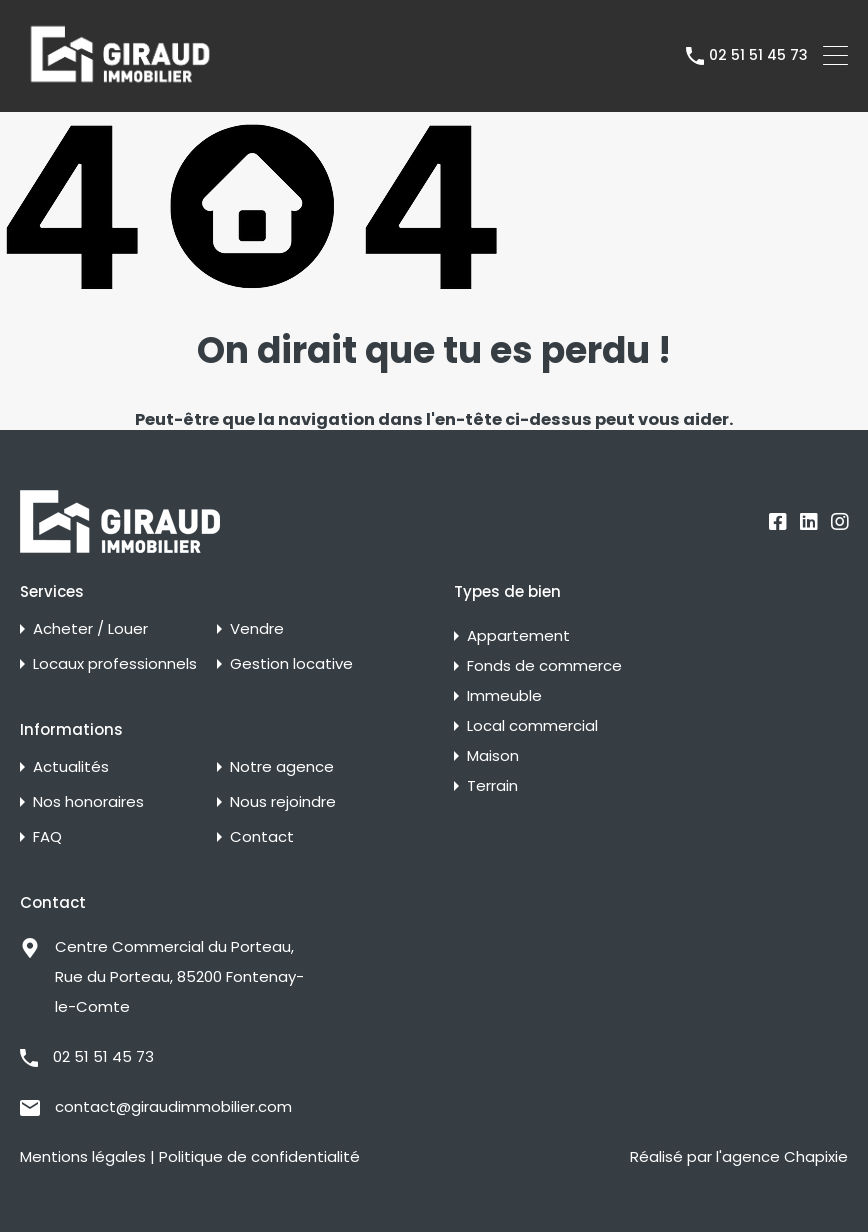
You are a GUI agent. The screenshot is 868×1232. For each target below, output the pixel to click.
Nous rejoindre (283, 801)
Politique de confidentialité (259, 1156)
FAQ (47, 836)
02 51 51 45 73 (758, 55)
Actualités (71, 766)
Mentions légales (83, 1156)
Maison (493, 755)
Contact (262, 836)
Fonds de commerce (544, 665)
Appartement (518, 635)
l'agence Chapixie (782, 1156)
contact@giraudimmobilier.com (173, 1106)
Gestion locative (291, 663)
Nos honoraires (88, 801)
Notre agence (282, 766)
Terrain (492, 785)
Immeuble (504, 695)
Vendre (257, 628)
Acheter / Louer (90, 628)
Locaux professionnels (115, 663)
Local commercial (532, 725)
